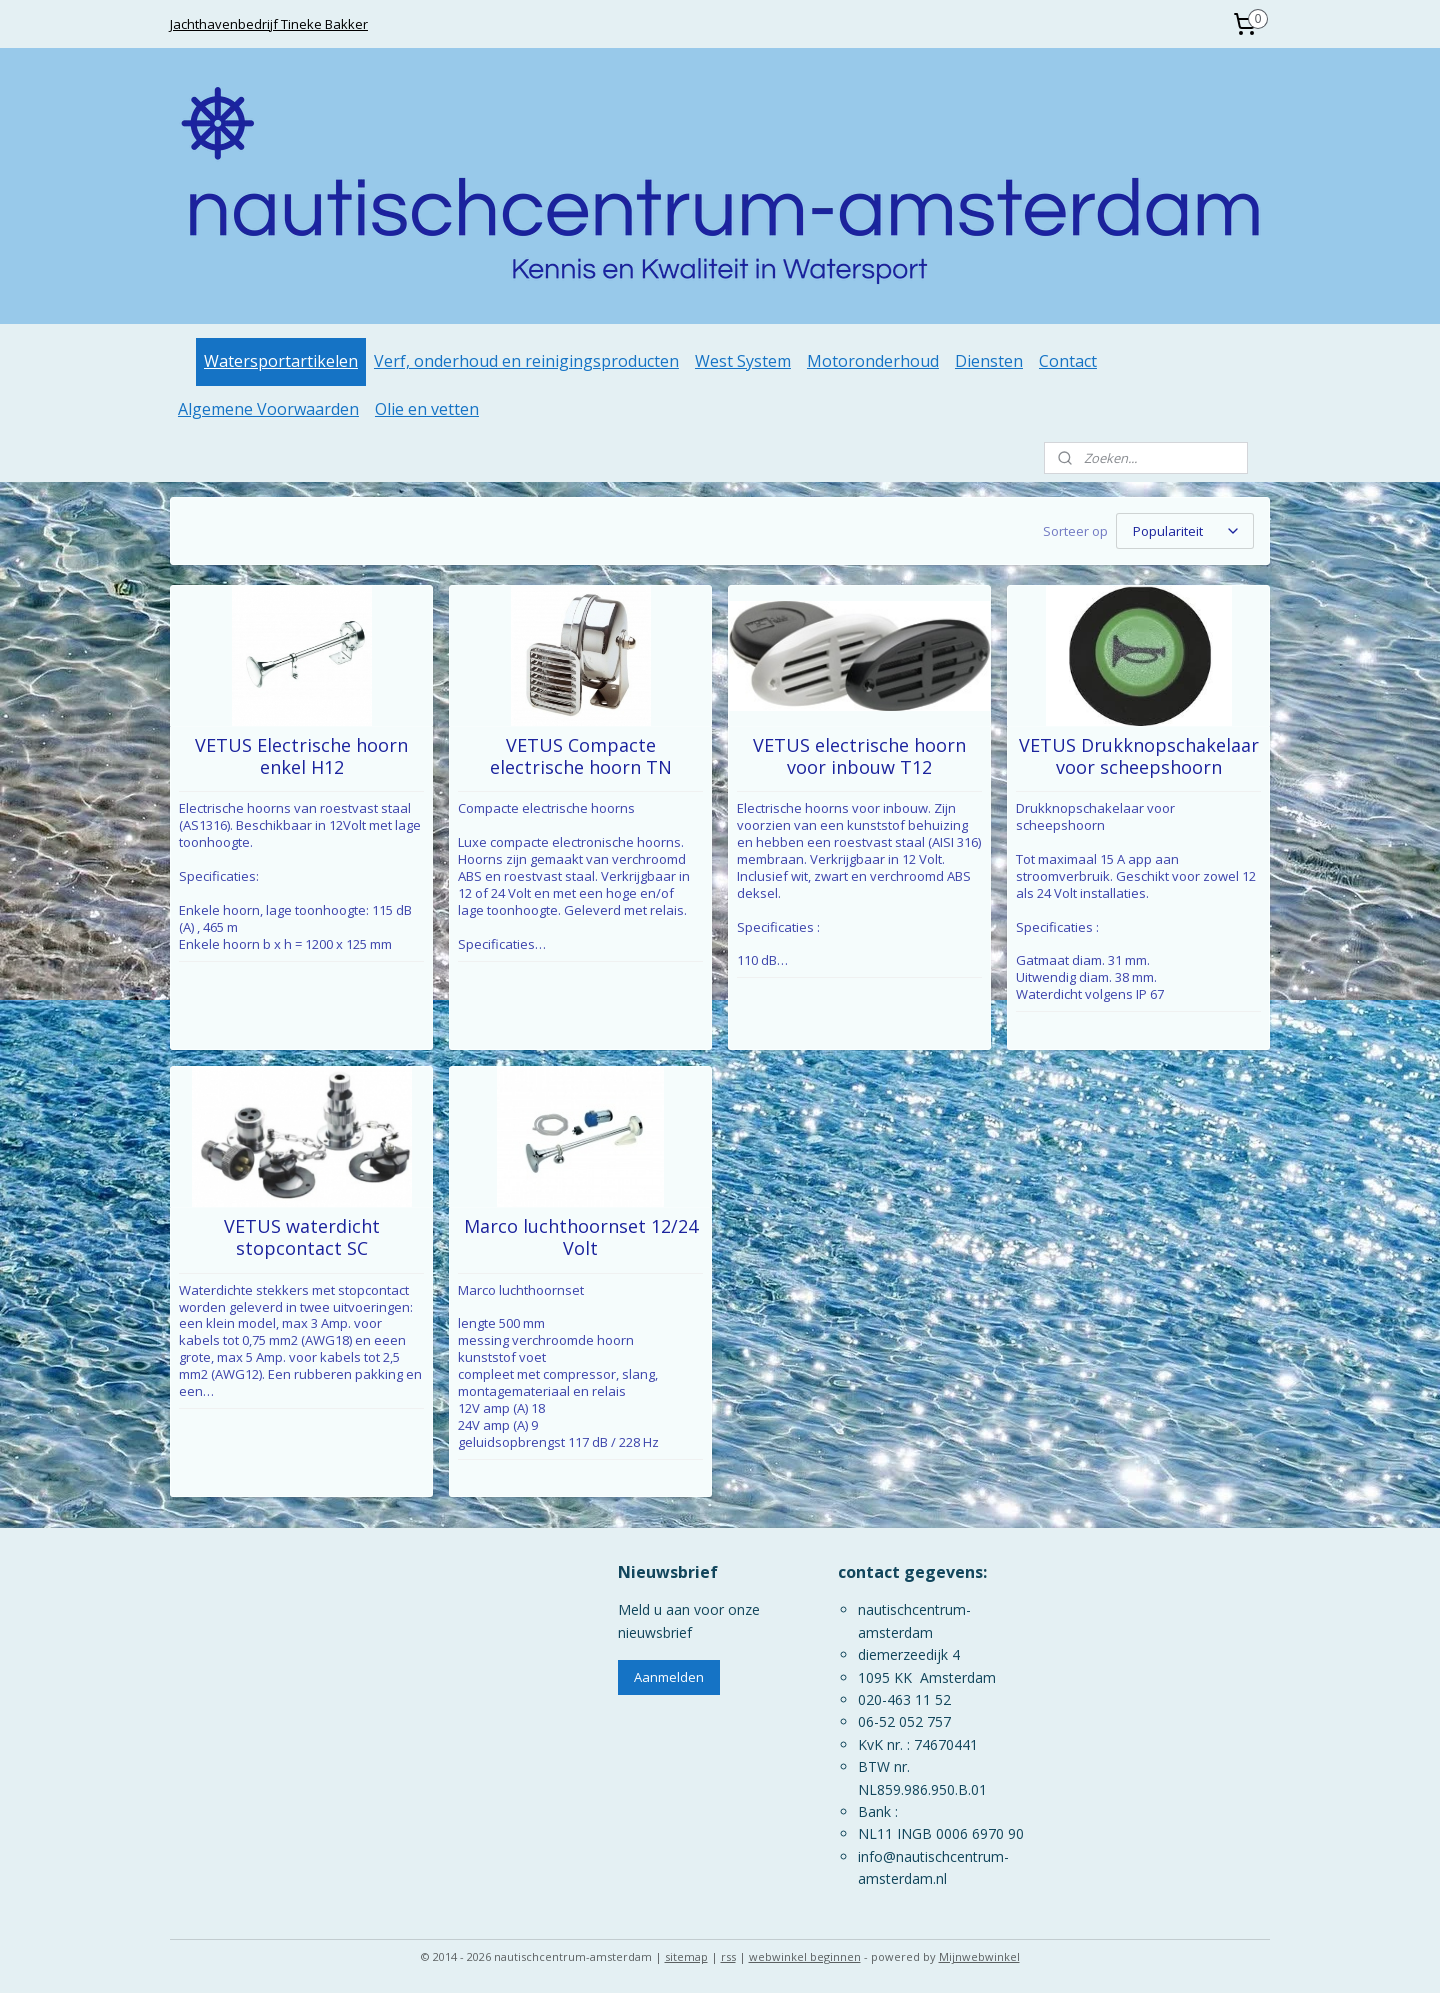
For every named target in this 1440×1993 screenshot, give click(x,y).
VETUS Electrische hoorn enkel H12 (301, 756)
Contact (1068, 361)
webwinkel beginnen (805, 1956)
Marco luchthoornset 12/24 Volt (580, 1237)
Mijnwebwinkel (979, 1956)
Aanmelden (669, 1677)
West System (743, 361)
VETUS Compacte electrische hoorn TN (580, 756)
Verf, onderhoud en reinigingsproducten (526, 361)
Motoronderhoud (873, 361)
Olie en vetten (427, 409)
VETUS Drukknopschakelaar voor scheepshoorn (1139, 756)
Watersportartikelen (281, 361)
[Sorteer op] (1185, 531)
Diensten (989, 361)
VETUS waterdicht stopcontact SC (301, 1237)
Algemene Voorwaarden (268, 409)
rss (728, 1956)
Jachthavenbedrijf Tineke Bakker (269, 24)
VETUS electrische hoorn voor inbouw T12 (859, 756)
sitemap (686, 1956)
